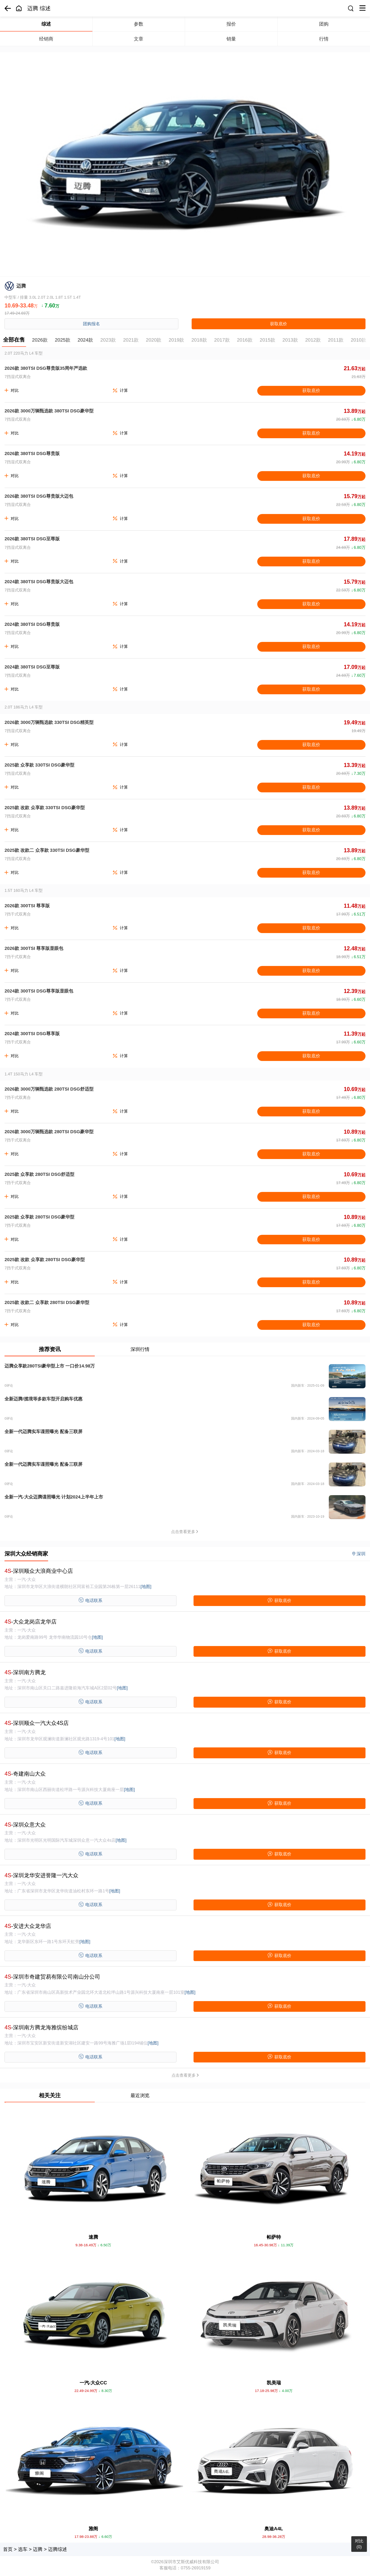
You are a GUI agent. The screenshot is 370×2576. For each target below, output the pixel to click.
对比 (12, 390)
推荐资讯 (50, 1349)
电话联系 (91, 1600)
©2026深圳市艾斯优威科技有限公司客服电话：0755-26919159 (185, 2564)
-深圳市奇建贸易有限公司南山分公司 (52, 1977)
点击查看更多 (184, 1531)
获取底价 (278, 323)
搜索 (350, 8)
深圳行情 (140, 1349)
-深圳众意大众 (25, 1825)
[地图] (145, 1586)
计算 (120, 390)
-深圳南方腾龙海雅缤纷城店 (41, 2027)
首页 (19, 8)
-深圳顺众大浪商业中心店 (39, 1571)
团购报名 (91, 323)
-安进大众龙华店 (28, 1926)
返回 (8, 8)
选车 (22, 2549)
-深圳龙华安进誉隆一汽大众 (41, 1875)
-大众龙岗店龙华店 (31, 1622)
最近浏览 (140, 2095)
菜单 (362, 8)
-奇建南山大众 (25, 1774)
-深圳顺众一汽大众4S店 (37, 1723)
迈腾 (37, 2549)
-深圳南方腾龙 (25, 1672)
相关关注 (50, 2095)
